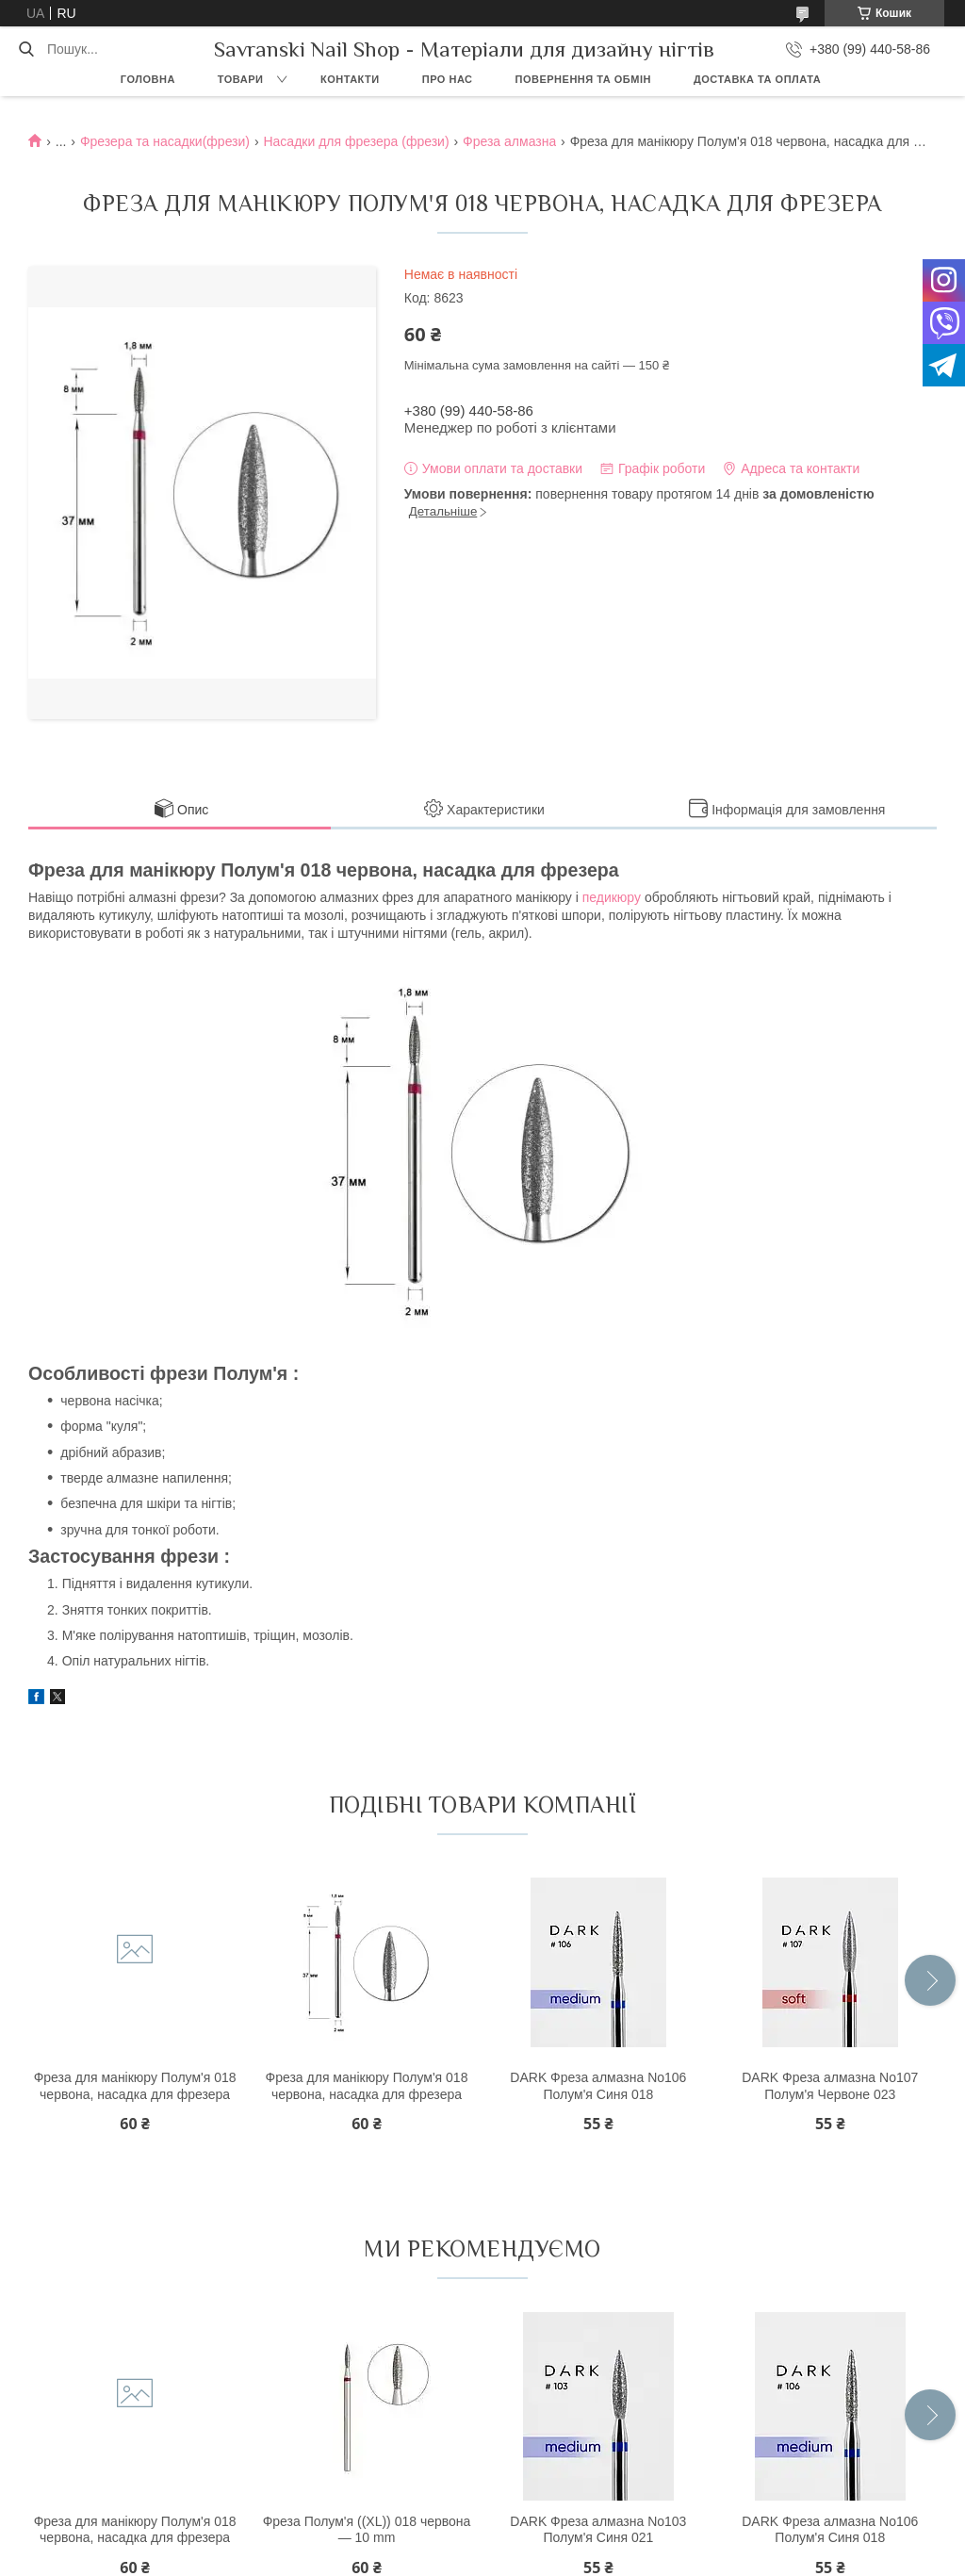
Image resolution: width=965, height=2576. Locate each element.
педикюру (611, 897)
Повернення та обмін (583, 79)
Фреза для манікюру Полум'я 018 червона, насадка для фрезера (135, 2086)
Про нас (447, 79)
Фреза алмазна (509, 141)
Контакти (350, 79)
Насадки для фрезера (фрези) (356, 141)
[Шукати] (26, 49)
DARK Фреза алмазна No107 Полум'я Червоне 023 (830, 2086)
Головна (148, 79)
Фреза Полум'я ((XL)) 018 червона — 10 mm (367, 2530)
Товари (241, 79)
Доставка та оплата (757, 79)
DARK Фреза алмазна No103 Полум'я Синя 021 (598, 2530)
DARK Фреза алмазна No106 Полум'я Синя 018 (598, 2086)
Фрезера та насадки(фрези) (165, 141)
